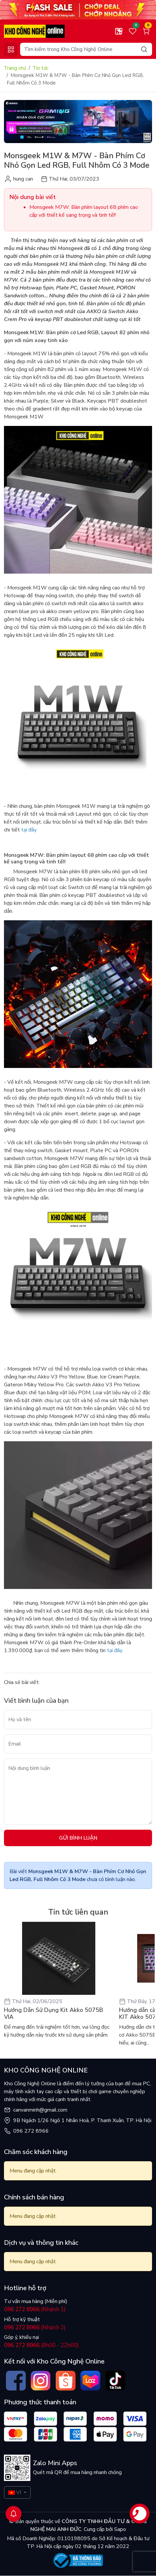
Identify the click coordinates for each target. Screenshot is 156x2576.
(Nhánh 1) (35, 2309)
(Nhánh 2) (35, 2327)
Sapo (119, 2529)
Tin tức (40, 68)
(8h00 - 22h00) (41, 2345)
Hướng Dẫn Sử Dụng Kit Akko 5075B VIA (53, 2013)
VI (14, 2492)
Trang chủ (15, 68)
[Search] (86, 49)
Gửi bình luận (78, 1838)
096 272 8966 (31, 2131)
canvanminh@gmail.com (40, 2110)
